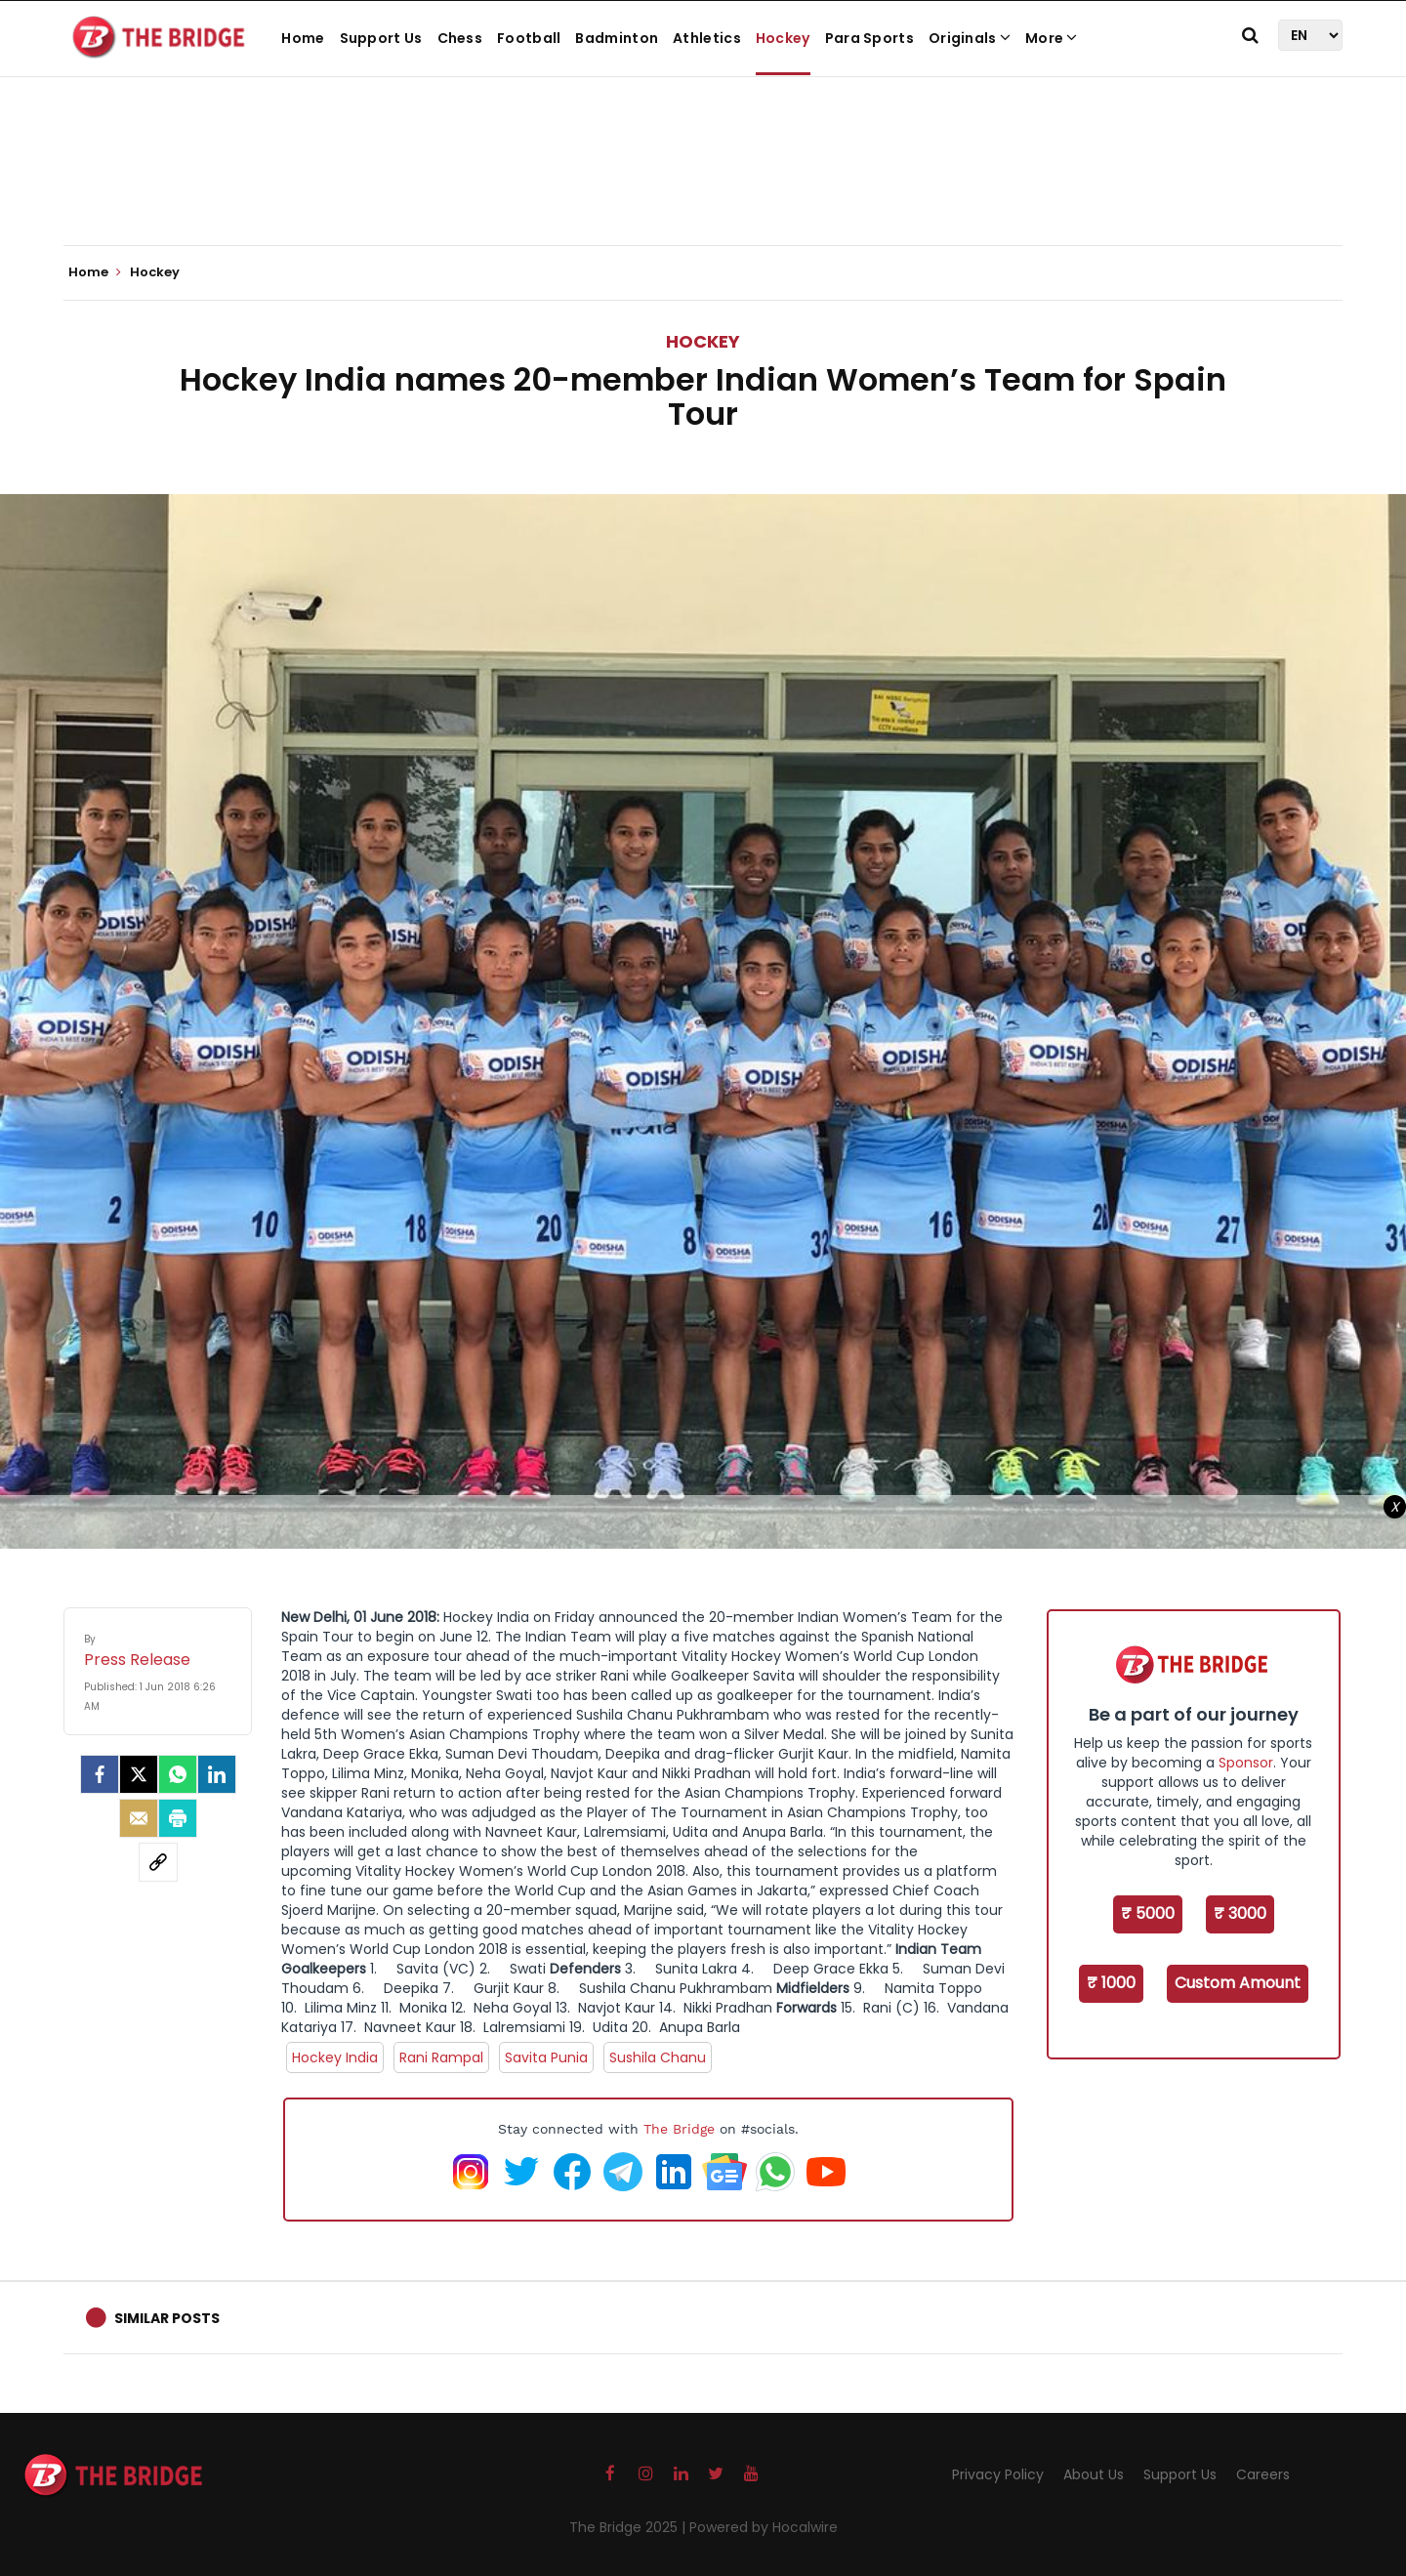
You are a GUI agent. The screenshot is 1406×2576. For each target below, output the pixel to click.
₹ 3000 (1240, 1913)
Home (302, 38)
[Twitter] (138, 1774)
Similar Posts (167, 2318)
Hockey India (335, 2057)
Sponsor (1246, 1762)
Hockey (783, 38)
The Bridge (679, 2129)
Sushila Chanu (657, 2057)
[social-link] (158, 1862)
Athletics (707, 38)
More (1051, 38)
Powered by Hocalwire (763, 2527)
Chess (460, 38)
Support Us (381, 38)
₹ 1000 (1111, 1983)
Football (528, 38)
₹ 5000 (1148, 1913)
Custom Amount (1238, 1983)
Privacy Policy (998, 2474)
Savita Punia (546, 2057)
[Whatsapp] (177, 1774)
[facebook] (99, 1774)
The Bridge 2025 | (629, 2527)
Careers (1263, 2474)
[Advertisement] (703, 185)
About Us (1093, 2474)
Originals (970, 38)
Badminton (616, 38)
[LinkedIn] (216, 1774)
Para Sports (869, 38)
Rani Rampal (441, 2057)
